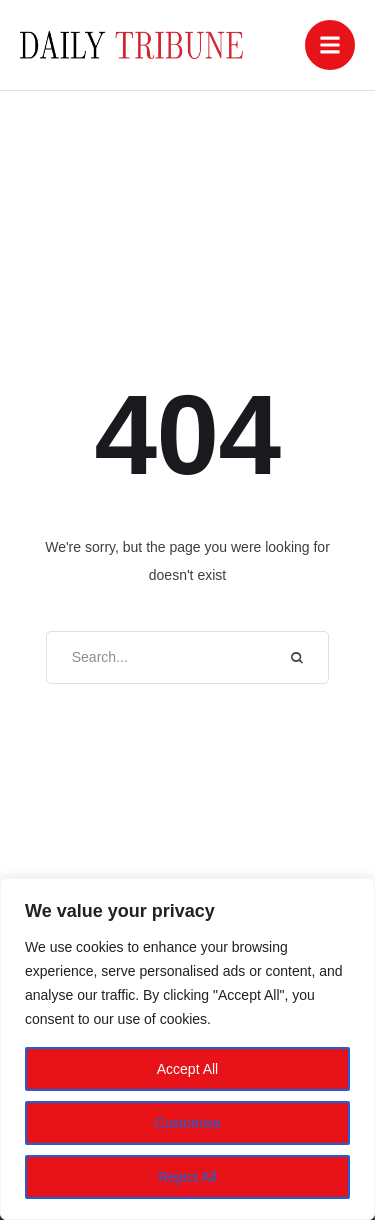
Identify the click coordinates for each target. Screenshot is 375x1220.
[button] (330, 45)
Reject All (187, 1177)
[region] (187, 1049)
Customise (187, 1123)
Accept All (187, 1069)
